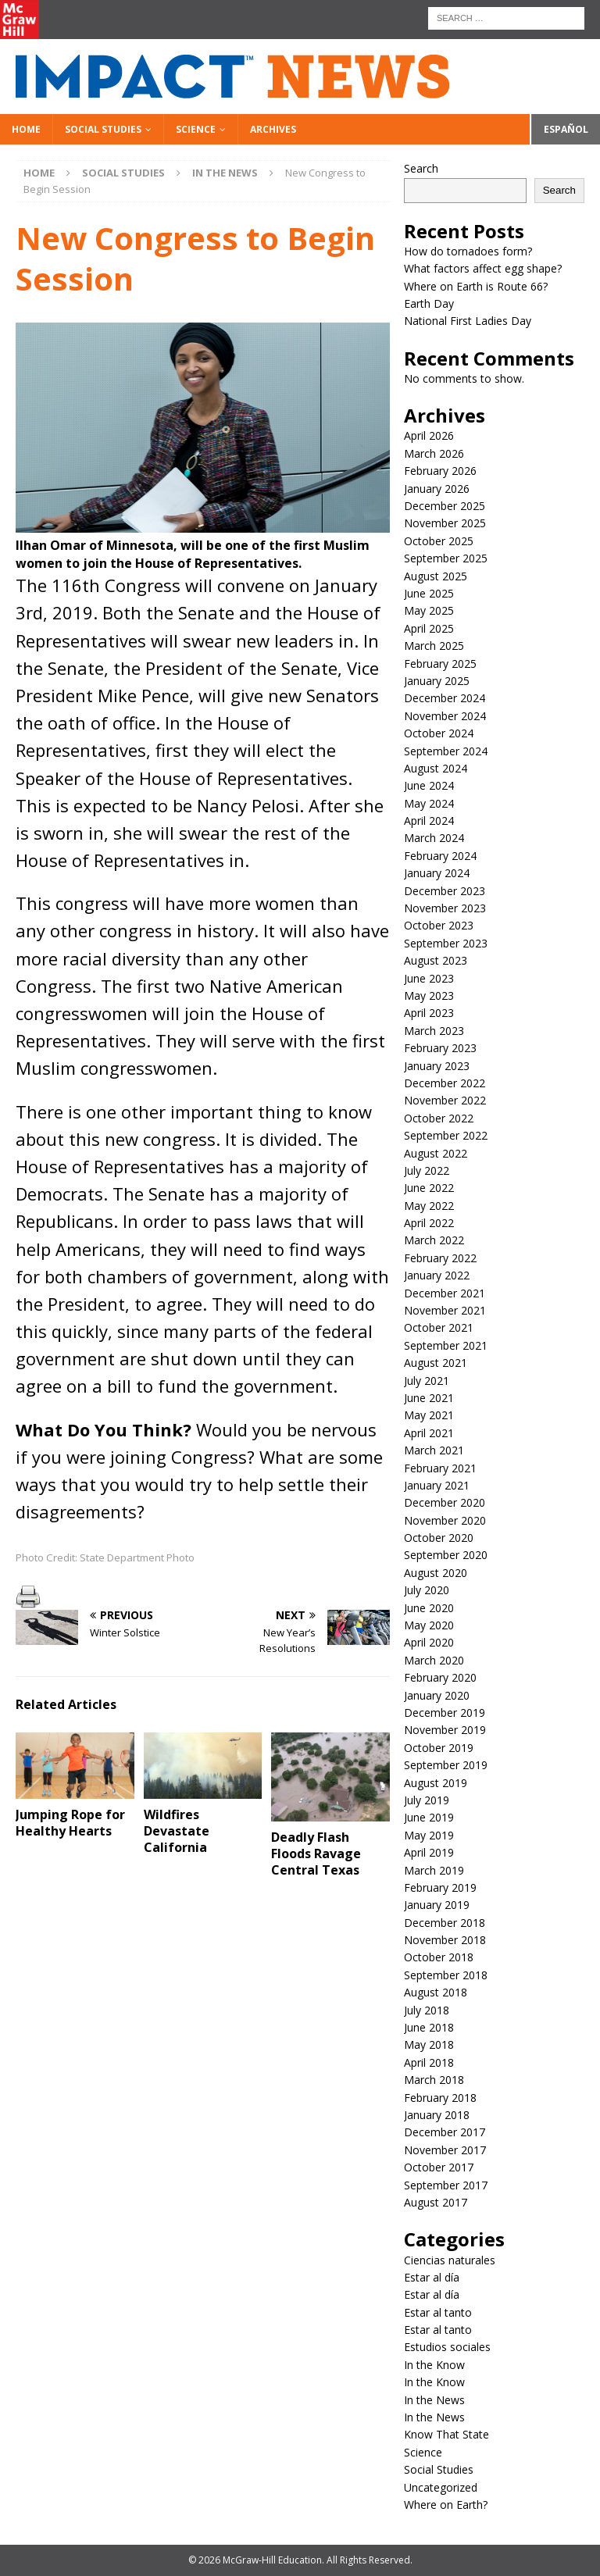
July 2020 (426, 1589)
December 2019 (444, 1712)
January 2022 (437, 1275)
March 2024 (434, 837)
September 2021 (446, 1345)
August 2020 (435, 1572)
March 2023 (434, 1030)
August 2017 (435, 2202)
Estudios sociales (447, 2346)
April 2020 (429, 1642)
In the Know (434, 2364)
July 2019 (426, 1800)
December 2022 (444, 1083)
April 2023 (429, 1012)
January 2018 (437, 2114)
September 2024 (446, 751)
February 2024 (440, 855)
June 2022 (429, 1187)
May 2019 (429, 1835)
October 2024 (438, 733)
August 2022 (435, 1153)
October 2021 (438, 1327)
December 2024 (444, 697)
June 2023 (429, 978)
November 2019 (445, 1729)
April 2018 (429, 2062)
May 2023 (429, 995)
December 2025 (444, 505)
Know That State (446, 2434)
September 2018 (446, 1975)
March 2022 (434, 1240)
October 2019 (438, 1747)
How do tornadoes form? (468, 251)
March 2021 (434, 1450)
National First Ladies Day (467, 320)
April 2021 (429, 1432)
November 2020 (445, 1520)
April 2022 (429, 1222)
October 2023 (438, 925)
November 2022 (445, 1100)
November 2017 (445, 2150)
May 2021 (429, 1415)
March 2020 (434, 1660)
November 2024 (445, 715)
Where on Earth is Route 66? (476, 286)
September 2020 (446, 1554)
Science (196, 129)
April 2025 (429, 628)
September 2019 (446, 1764)
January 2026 (437, 488)
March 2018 (434, 2079)
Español (566, 129)
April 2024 (429, 820)
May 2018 (429, 2044)
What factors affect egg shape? (483, 268)
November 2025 (445, 523)
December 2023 (444, 890)
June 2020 (429, 1607)
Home (26, 129)
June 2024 (429, 785)
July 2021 (426, 1380)
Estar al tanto (438, 2312)
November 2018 (445, 1939)
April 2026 (429, 435)
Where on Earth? (446, 2504)
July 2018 (426, 2010)
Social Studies (103, 129)
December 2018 (444, 1922)
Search (421, 168)
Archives (273, 129)
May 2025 (429, 610)
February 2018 (440, 2097)
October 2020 (438, 1537)
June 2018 (429, 2027)
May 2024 (429, 803)
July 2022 (426, 1170)
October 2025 (438, 540)
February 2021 (440, 1468)
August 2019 (435, 1782)
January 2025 (437, 680)
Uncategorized (440, 2487)
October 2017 (438, 2167)
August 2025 (435, 576)
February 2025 (440, 663)
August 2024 (435, 768)
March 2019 (434, 1870)
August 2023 (435, 960)
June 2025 (429, 593)
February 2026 (440, 470)
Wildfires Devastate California (176, 1831)
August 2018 (435, 1992)
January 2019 (437, 1904)
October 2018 (438, 1957)
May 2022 (429, 1205)
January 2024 (437, 872)
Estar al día (431, 2277)
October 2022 (438, 1118)
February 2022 (440, 1258)
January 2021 (437, 1485)
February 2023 (440, 1047)
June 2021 (429, 1397)
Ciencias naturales (449, 2260)
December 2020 (444, 1502)
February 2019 (440, 1887)
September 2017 (446, 2185)
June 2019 (429, 1817)
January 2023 (437, 1065)
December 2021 (444, 1293)
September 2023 (446, 943)
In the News (434, 2399)
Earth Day (429, 303)
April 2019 (429, 1852)
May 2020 (429, 1625)
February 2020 (440, 1677)
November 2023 (445, 908)
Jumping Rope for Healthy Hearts (70, 1822)
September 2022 (446, 1135)
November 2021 (445, 1310)
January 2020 (437, 1695)
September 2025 (446, 558)
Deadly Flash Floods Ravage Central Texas (316, 1853)
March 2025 (434, 645)
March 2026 (434, 453)
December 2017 (444, 2132)
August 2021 (435, 1362)
